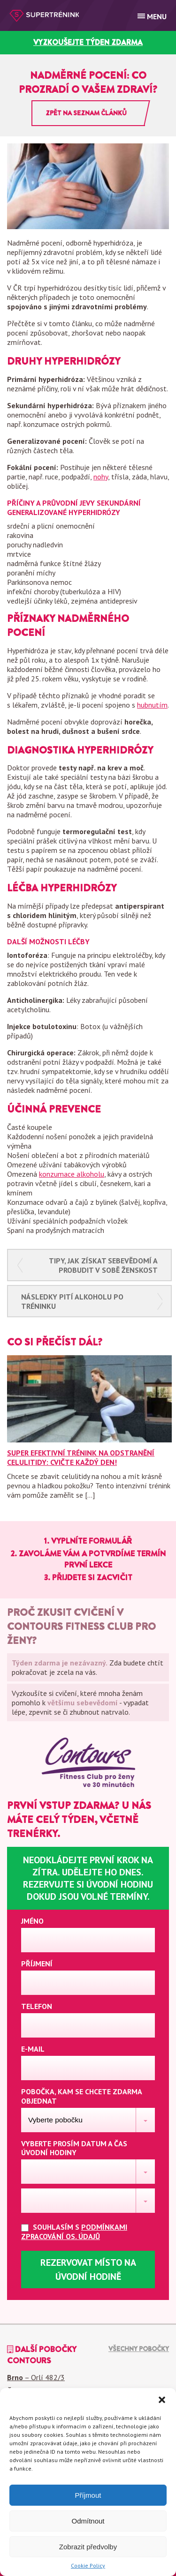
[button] (162, 2399)
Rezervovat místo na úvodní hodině (88, 2269)
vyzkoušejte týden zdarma (88, 42)
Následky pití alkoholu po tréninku (72, 1301)
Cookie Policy (88, 2565)
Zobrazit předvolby (88, 2547)
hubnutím (152, 704)
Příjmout (88, 2495)
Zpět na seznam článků (86, 113)
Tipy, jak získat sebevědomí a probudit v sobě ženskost (103, 1265)
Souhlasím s (74, 2231)
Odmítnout (87, 2521)
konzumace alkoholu (71, 1174)
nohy (100, 476)
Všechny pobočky (138, 2348)
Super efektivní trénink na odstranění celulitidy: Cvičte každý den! (80, 1457)
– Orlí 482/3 (36, 2377)
